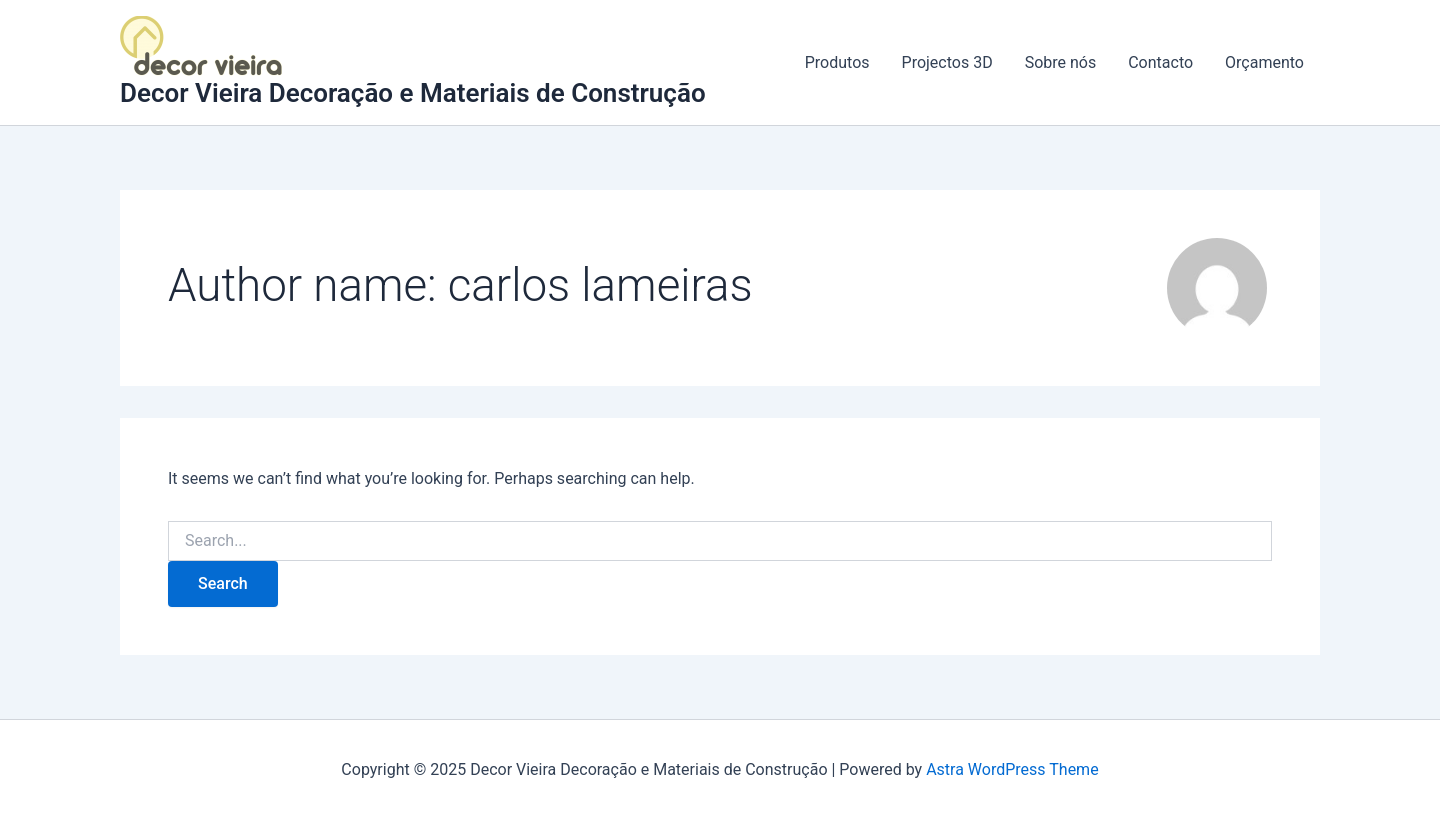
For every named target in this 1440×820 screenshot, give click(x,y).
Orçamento (1264, 62)
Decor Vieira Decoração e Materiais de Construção (413, 93)
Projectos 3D (947, 62)
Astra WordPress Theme (1012, 769)
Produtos (837, 62)
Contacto (1160, 62)
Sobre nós (1061, 62)
